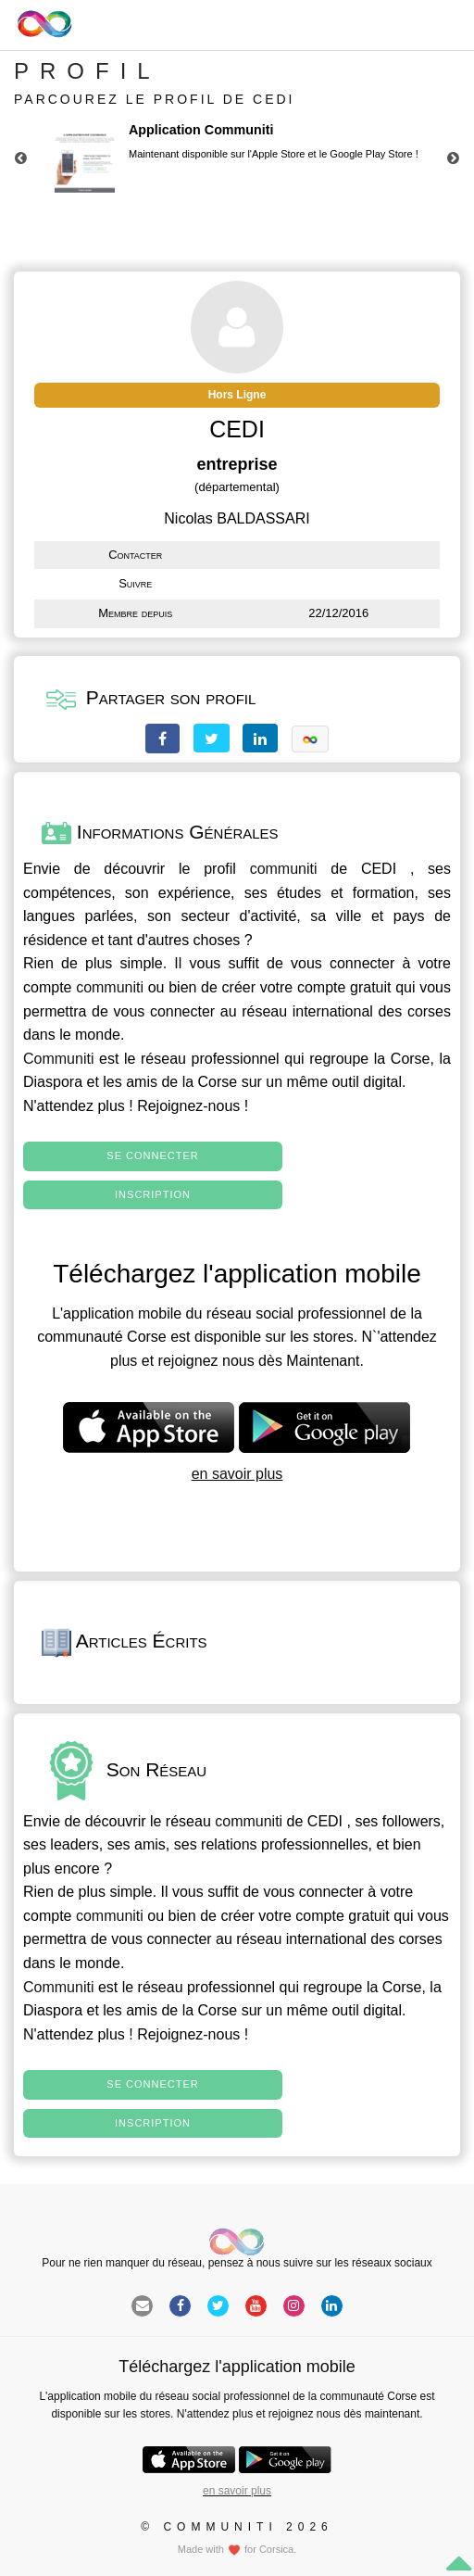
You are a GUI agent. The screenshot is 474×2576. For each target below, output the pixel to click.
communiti (284, 869)
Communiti (58, 1059)
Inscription (153, 1194)
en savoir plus (237, 1474)
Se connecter (152, 1155)
